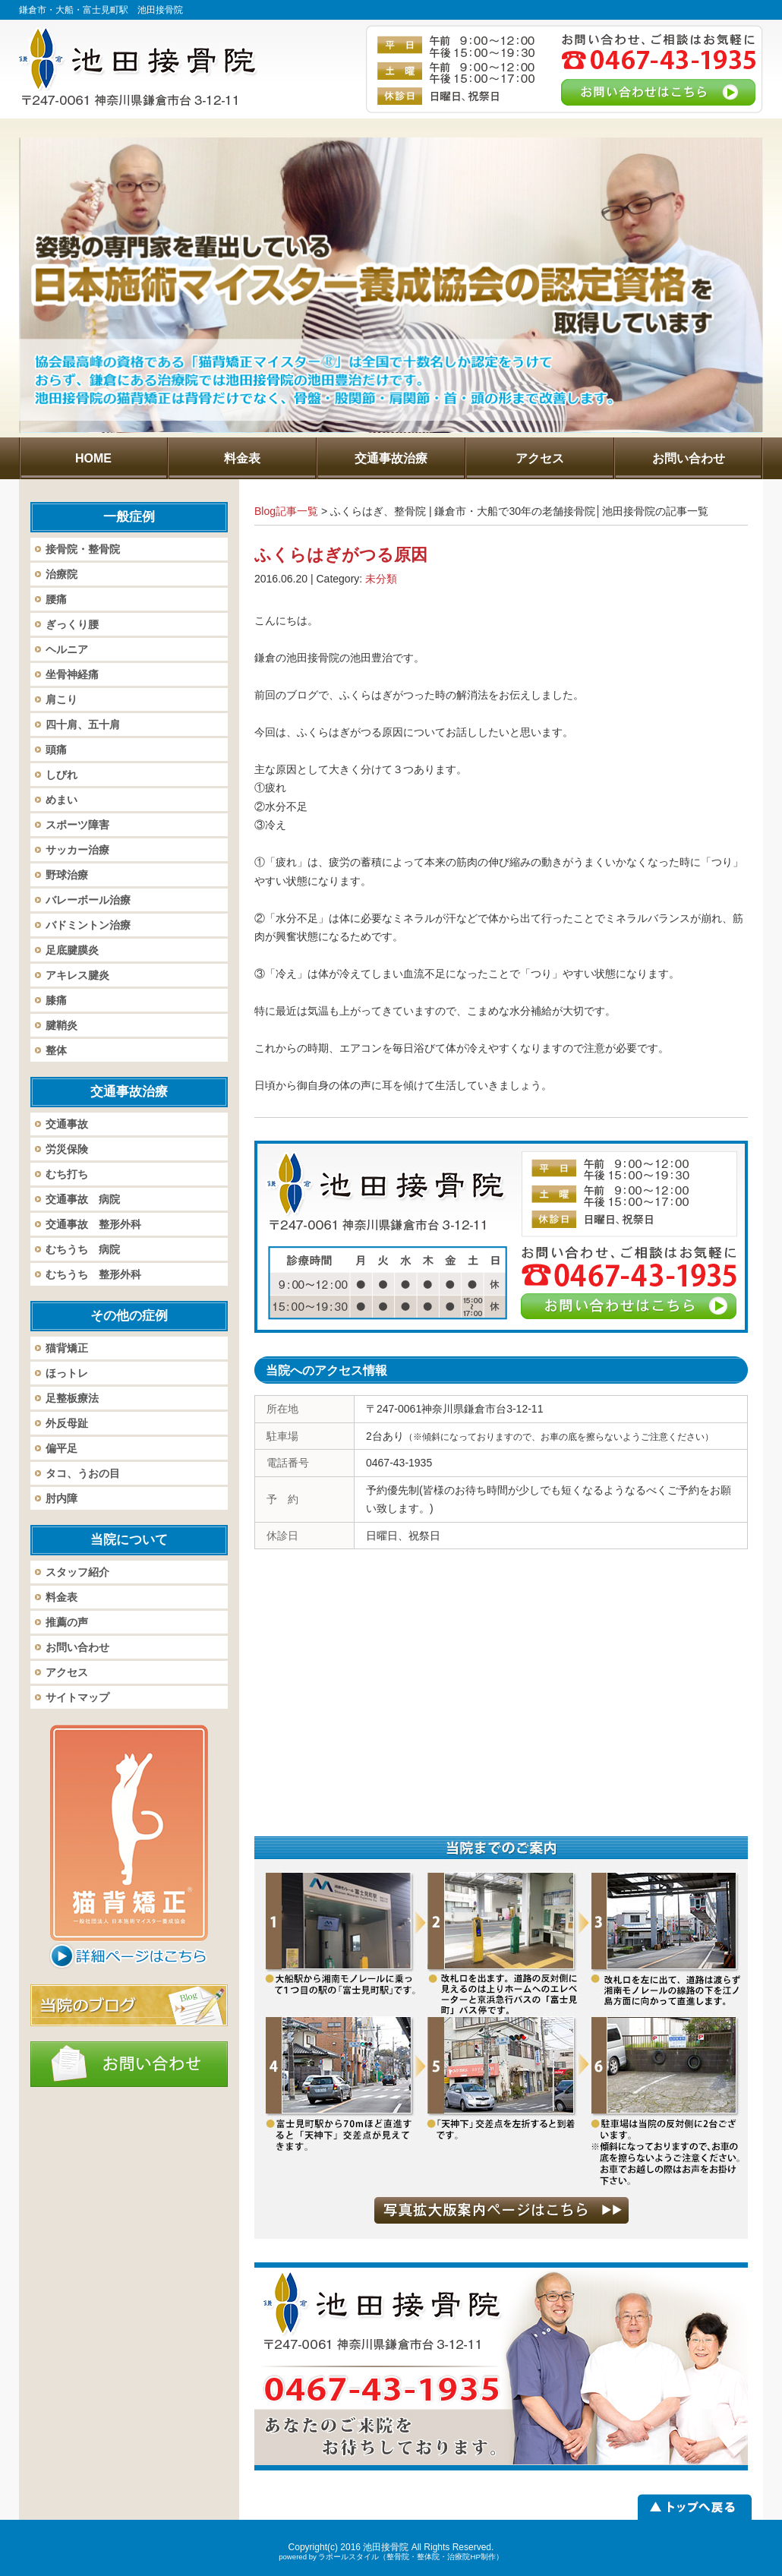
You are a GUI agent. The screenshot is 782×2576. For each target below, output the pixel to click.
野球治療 (67, 875)
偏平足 (61, 1448)
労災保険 (67, 1149)
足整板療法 (72, 1398)
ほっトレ (67, 1373)
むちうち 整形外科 (93, 1274)
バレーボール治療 (88, 900)
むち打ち (67, 1174)
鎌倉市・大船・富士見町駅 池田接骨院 (101, 10)
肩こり (61, 699)
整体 (56, 1050)
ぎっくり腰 (72, 624)
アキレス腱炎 (77, 975)
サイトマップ (77, 1697)
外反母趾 (67, 1423)
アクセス (67, 1672)
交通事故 (67, 1124)
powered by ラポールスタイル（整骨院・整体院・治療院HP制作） (391, 2556)
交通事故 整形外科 (93, 1224)
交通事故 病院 (83, 1199)
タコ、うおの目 (83, 1473)
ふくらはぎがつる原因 (340, 554)
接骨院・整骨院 (83, 549)
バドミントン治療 (88, 925)
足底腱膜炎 (72, 950)
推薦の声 (67, 1622)
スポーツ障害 (77, 825)
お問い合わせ (77, 1647)
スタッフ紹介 (77, 1572)
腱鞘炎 (61, 1025)
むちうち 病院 (83, 1249)
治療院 (61, 574)
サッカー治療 (77, 850)
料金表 (61, 1597)
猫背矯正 (67, 1348)
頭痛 (56, 749)
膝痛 (56, 1000)
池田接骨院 (385, 2547)
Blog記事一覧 (286, 511)
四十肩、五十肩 (83, 724)
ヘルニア (67, 649)
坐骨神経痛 (72, 674)
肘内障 (61, 1498)
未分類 (381, 579)
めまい (61, 800)
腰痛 (56, 599)
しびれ (61, 775)
